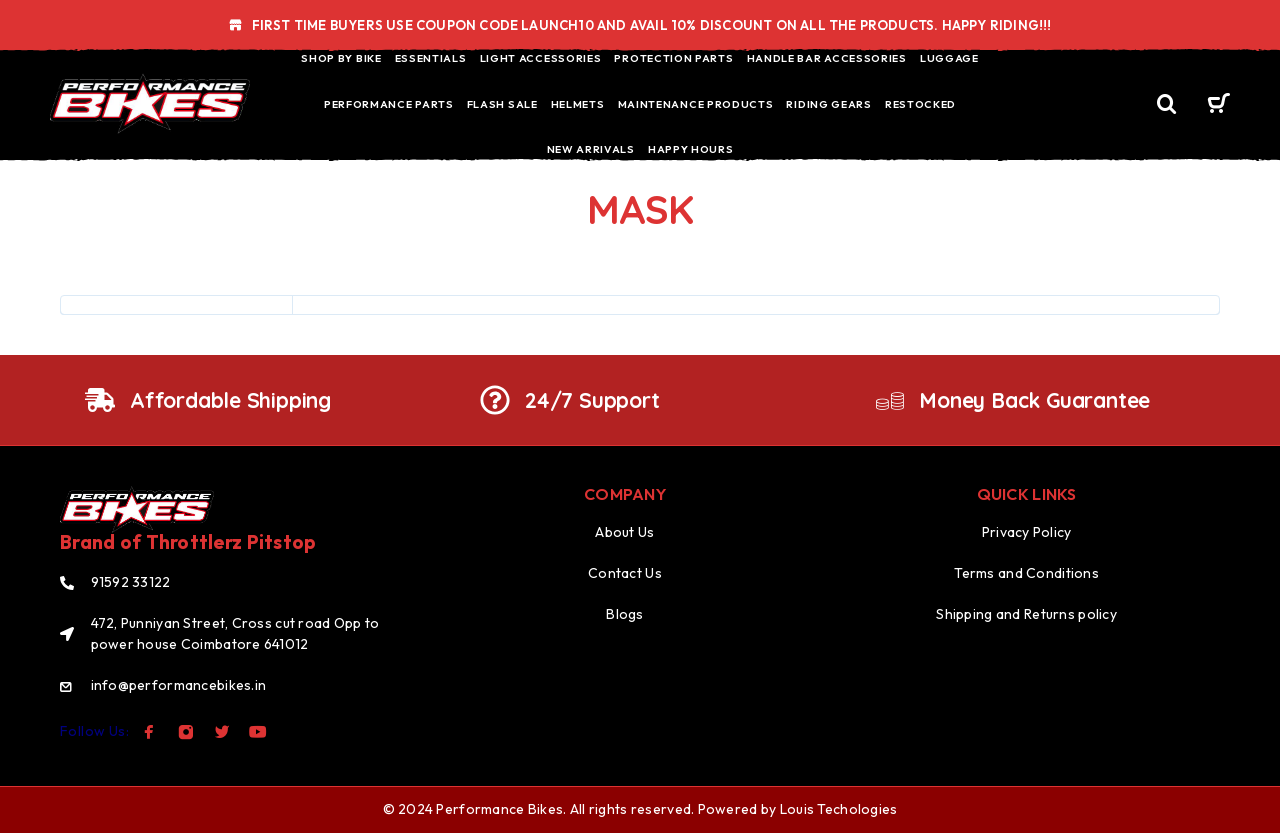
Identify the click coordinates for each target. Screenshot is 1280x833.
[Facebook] (149, 732)
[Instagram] (186, 732)
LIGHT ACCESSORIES (541, 58)
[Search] (1167, 104)
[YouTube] (258, 732)
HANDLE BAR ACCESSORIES (827, 58)
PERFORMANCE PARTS (389, 104)
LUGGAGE (949, 58)
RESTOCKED (920, 104)
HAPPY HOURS (691, 149)
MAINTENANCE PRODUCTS (696, 104)
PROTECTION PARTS (673, 58)
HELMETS (578, 104)
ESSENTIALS (431, 58)
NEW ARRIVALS (591, 149)
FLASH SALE (502, 104)
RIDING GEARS (828, 104)
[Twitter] (222, 732)
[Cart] (1218, 106)
